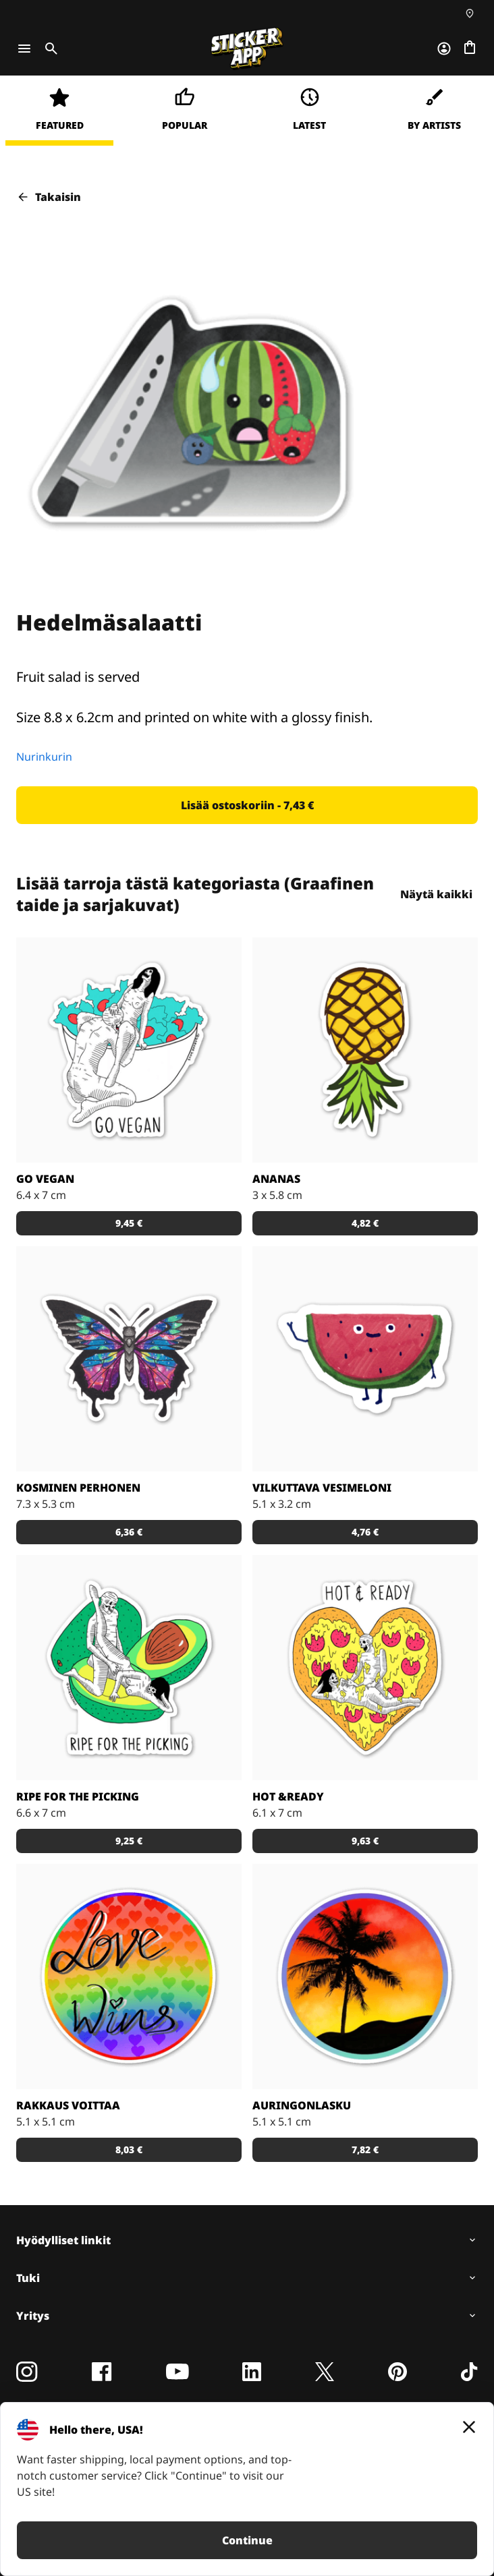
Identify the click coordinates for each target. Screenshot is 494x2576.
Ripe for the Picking (77, 1796)
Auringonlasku (301, 2105)
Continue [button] (247, 2540)
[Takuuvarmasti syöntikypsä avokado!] (129, 1667)
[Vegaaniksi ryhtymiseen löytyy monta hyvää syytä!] (129, 1050)
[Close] (469, 2427)
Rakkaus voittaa (68, 2105)
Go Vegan (45, 1178)
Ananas (276, 1178)
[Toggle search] (48, 48)
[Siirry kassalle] (470, 48)
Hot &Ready (288, 1796)
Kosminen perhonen (78, 1487)
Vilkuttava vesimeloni (321, 1487)
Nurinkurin (44, 756)
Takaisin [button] (48, 196)
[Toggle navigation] (24, 48)
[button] (247, 805)
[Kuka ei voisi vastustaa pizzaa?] (365, 1667)
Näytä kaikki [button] (436, 894)
